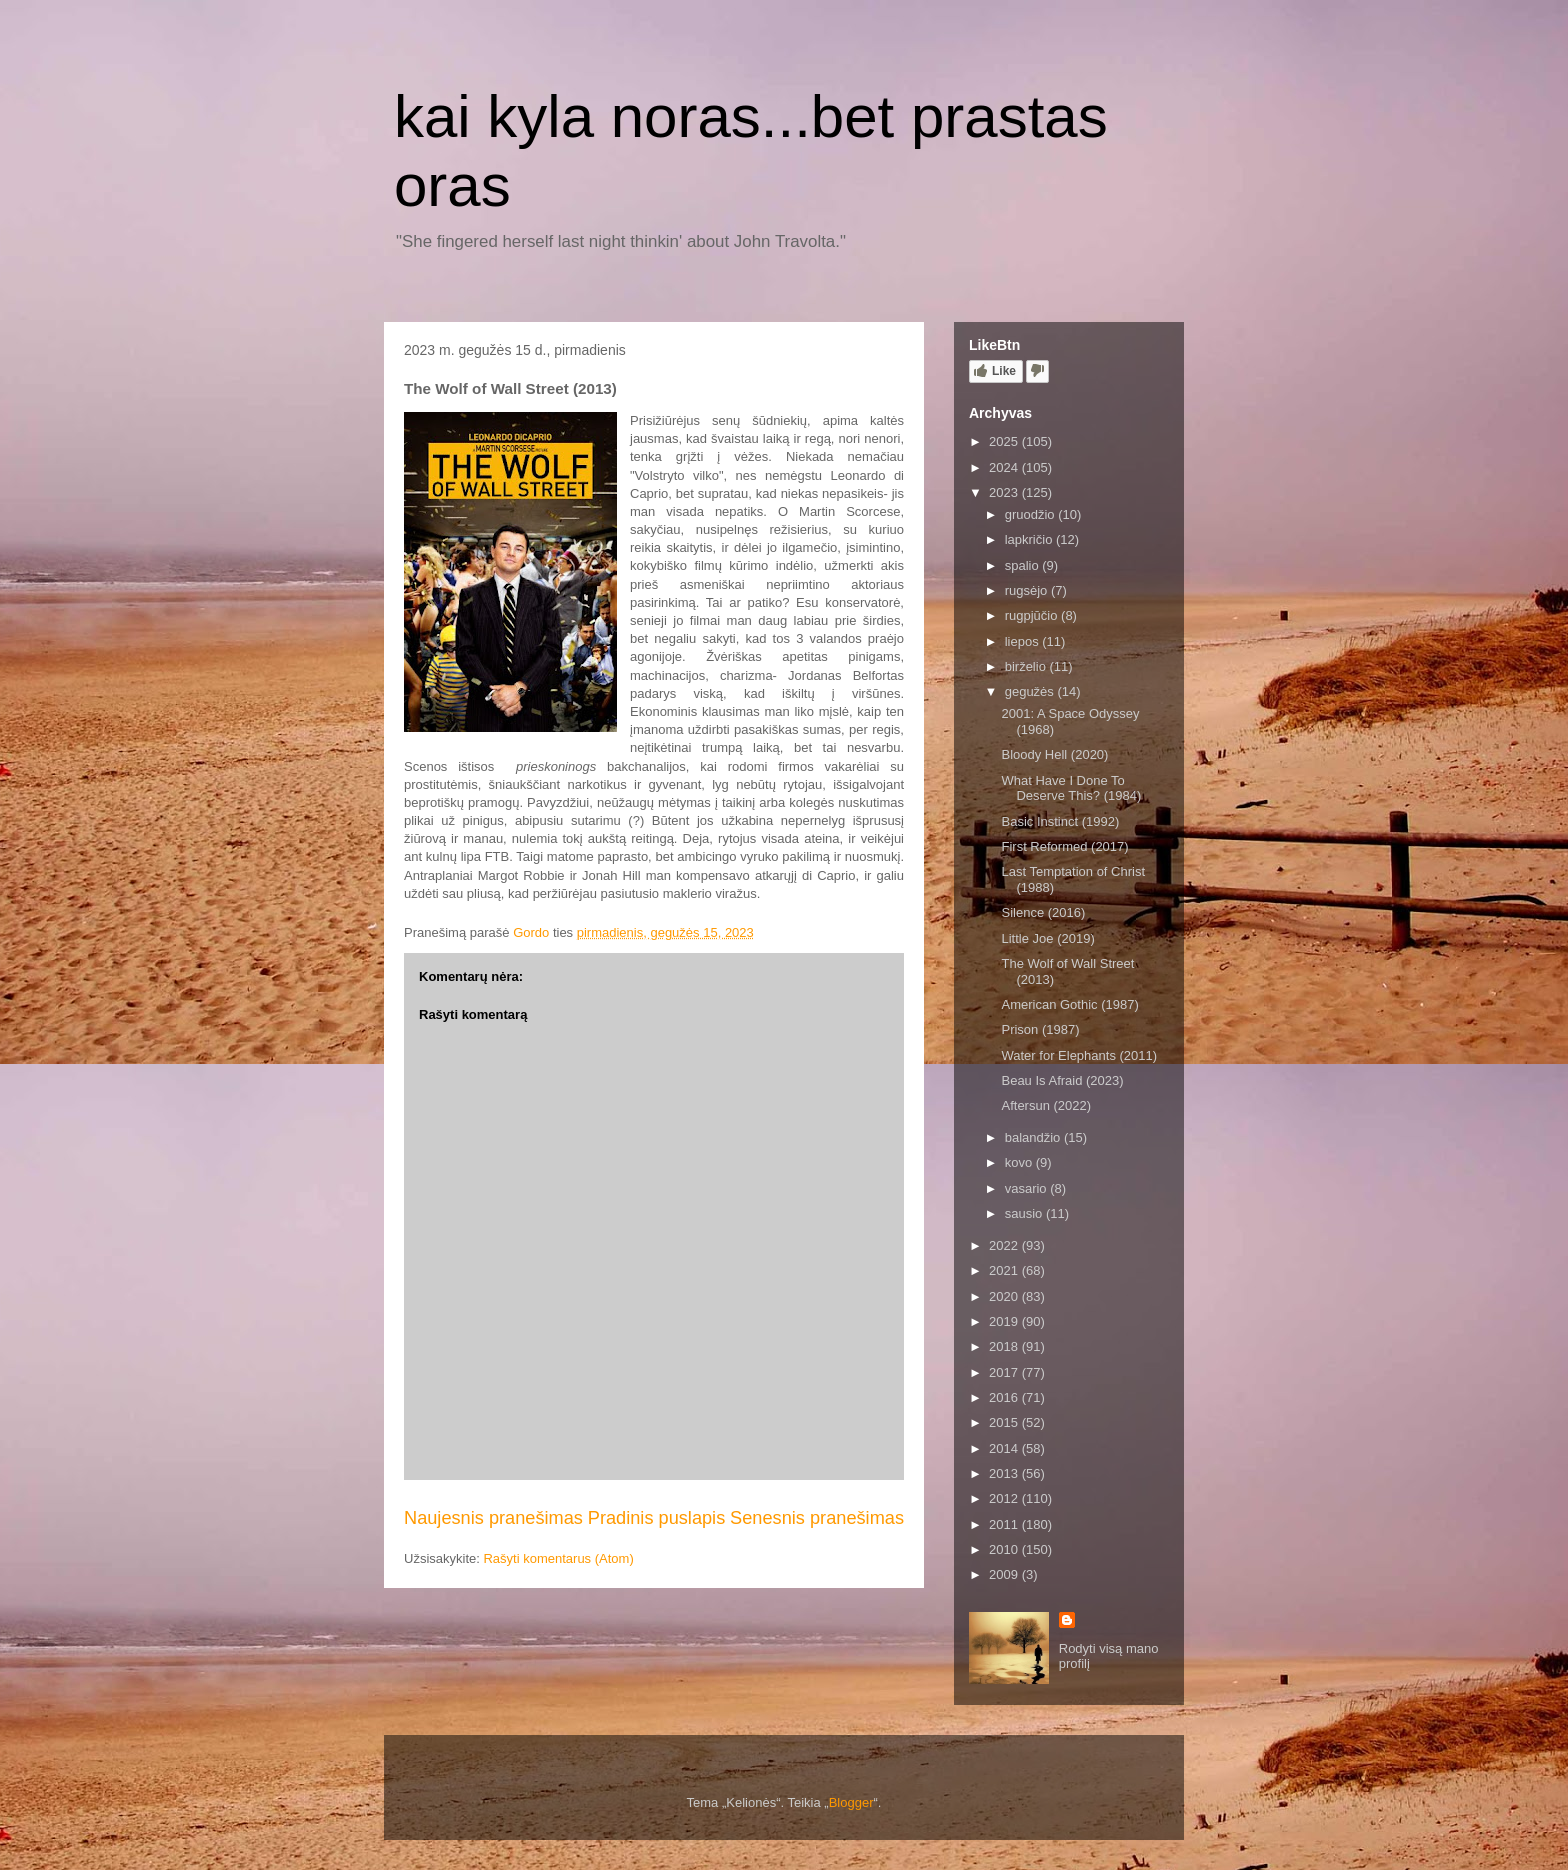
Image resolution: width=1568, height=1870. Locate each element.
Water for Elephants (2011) (1079, 1055)
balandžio (1034, 1137)
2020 (1005, 1296)
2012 (1005, 1498)
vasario (1028, 1188)
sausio (1025, 1213)
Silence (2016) (1043, 912)
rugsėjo (1028, 590)
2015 (1005, 1422)
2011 (1005, 1524)
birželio (1027, 666)
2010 (1005, 1549)
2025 (1005, 441)
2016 (1005, 1397)
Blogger (851, 1802)
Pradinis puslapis (657, 1518)
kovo (1020, 1162)
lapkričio (1030, 539)
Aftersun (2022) (1046, 1105)
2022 (1005, 1245)
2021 (1005, 1270)
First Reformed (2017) (1064, 846)
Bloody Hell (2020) (1054, 754)
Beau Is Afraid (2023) (1062, 1080)
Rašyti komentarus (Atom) (558, 1558)
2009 (1005, 1574)
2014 (1005, 1448)
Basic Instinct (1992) (1060, 821)
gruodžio (1031, 514)
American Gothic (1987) (1069, 1004)
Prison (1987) (1040, 1029)
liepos (1024, 641)
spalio (1024, 565)
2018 (1005, 1346)
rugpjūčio (1033, 615)
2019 (1005, 1321)
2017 (1005, 1372)
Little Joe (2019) (1047, 938)
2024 (1005, 467)
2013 (1005, 1473)
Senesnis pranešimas (817, 1518)
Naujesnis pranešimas (493, 1518)
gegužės (1031, 691)
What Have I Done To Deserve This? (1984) (1071, 788)
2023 (1005, 492)
